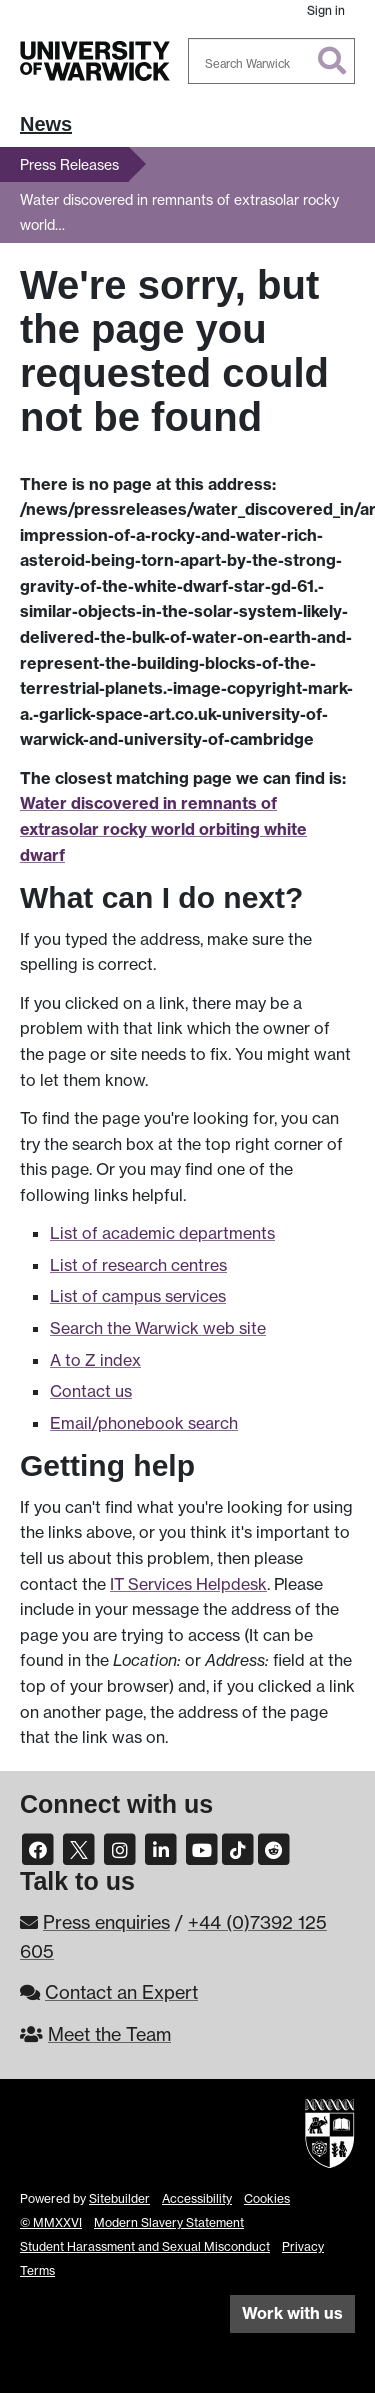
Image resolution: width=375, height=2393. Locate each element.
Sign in (326, 10)
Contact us (91, 1391)
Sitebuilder (119, 2198)
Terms (37, 2270)
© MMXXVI (51, 2222)
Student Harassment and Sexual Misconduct (145, 2246)
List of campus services (138, 1296)
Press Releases (69, 164)
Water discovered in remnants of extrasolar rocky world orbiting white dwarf (163, 828)
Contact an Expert (121, 1992)
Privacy (303, 2246)
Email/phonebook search (144, 1423)
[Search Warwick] (272, 61)
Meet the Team (109, 2034)
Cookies (267, 2198)
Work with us (292, 2313)
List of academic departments (162, 1233)
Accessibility (197, 2198)
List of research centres (138, 1265)
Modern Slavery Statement (169, 2222)
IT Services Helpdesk (188, 1584)
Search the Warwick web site (158, 1328)
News (46, 124)
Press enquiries (106, 1922)
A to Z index (95, 1360)
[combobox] (272, 61)
